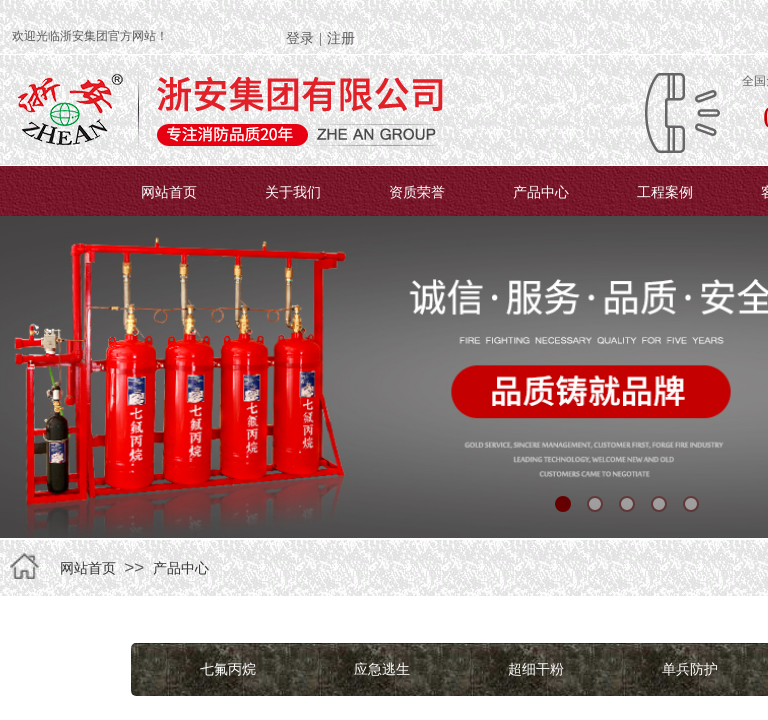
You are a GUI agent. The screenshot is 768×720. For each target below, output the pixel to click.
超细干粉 (536, 669)
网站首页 (169, 192)
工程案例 (665, 192)
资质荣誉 (417, 192)
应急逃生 (382, 669)
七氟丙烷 (228, 669)
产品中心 (541, 192)
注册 (341, 38)
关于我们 (293, 192)
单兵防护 (690, 669)
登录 (300, 38)
